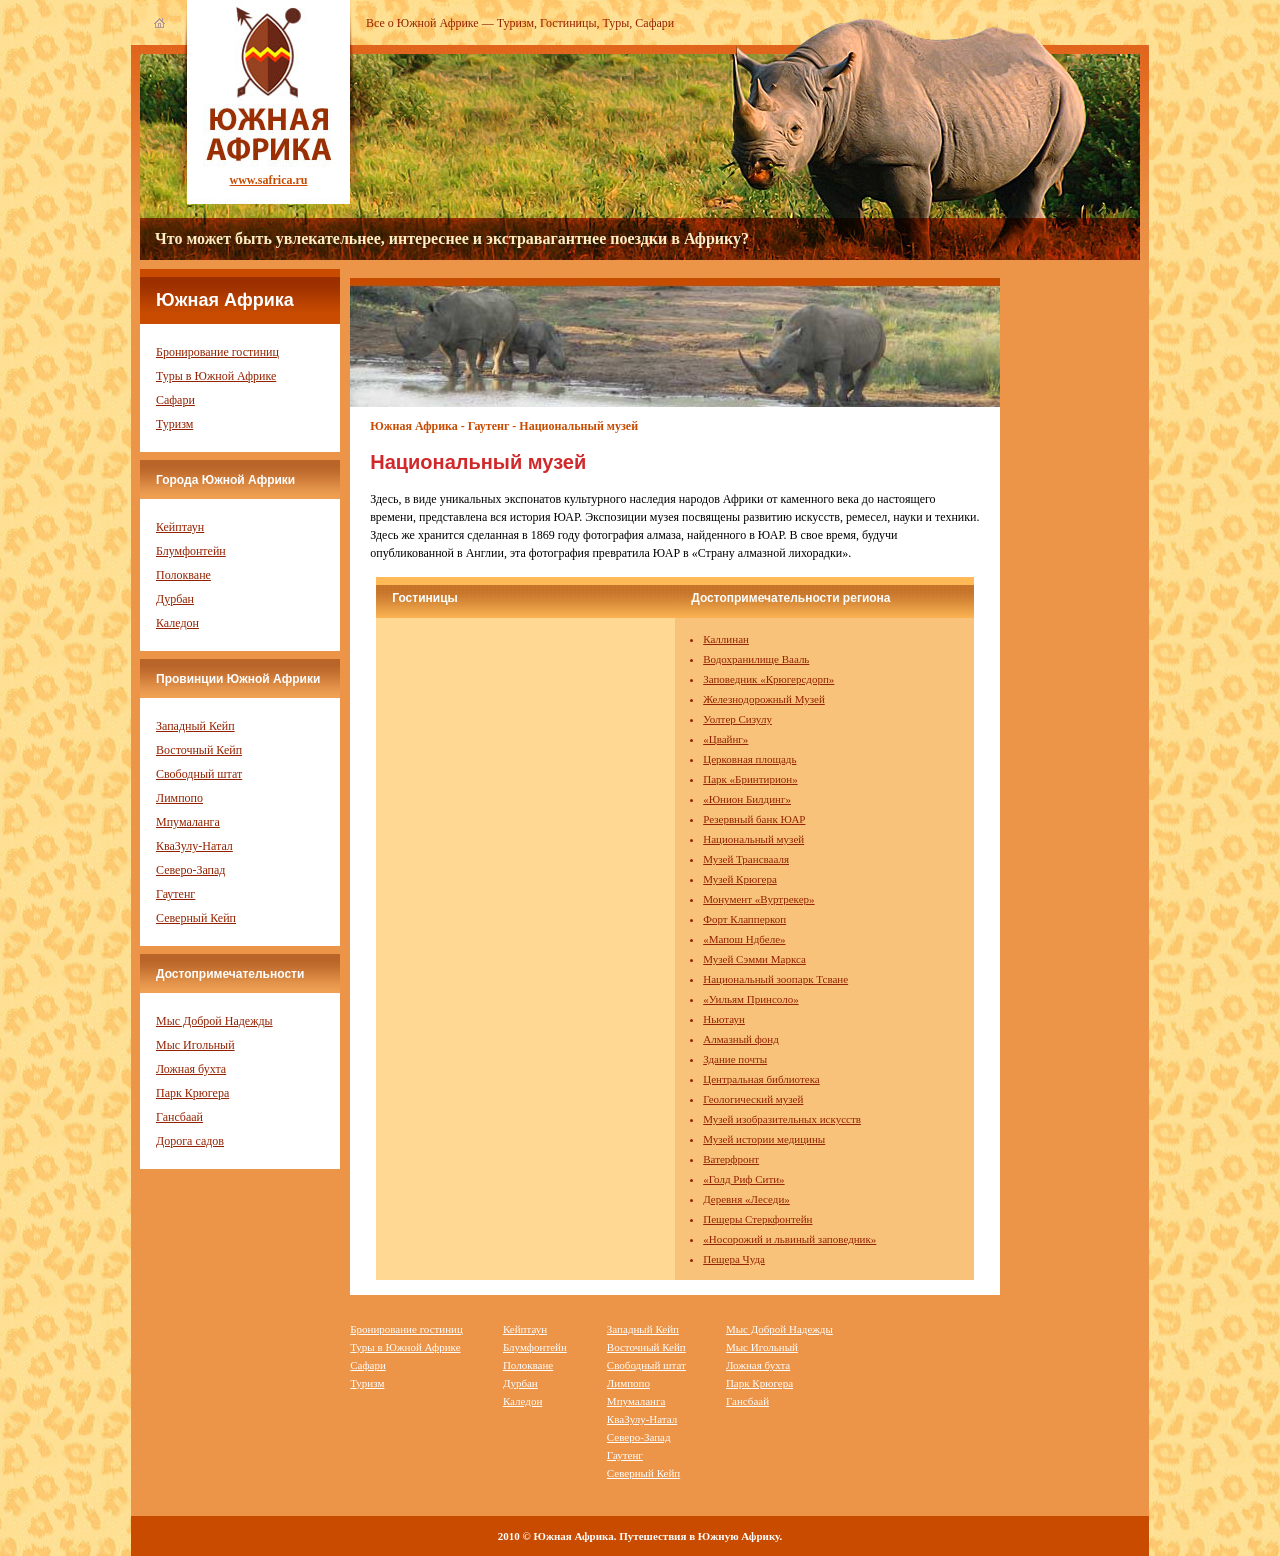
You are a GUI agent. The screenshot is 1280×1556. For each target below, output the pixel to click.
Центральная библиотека (761, 1079)
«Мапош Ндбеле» (744, 939)
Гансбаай (179, 1117)
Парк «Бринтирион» (750, 779)
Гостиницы (568, 23)
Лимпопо (179, 798)
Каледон (177, 623)
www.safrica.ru (269, 180)
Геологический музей (753, 1099)
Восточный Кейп (199, 750)
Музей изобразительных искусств (782, 1119)
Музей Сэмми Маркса (754, 959)
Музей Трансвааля (746, 859)
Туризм (515, 23)
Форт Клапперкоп (744, 919)
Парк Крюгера (192, 1093)
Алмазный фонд (741, 1039)
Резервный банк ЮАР (754, 819)
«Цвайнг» (725, 739)
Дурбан (175, 599)
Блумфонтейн (191, 551)
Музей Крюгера (740, 879)
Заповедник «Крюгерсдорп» (768, 679)
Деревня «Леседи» (746, 1199)
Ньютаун (724, 1019)
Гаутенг (175, 894)
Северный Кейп (196, 918)
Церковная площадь (749, 759)
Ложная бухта (191, 1069)
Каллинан (726, 639)
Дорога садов (190, 1141)
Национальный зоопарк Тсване (775, 979)
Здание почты (735, 1059)
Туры (616, 23)
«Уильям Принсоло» (750, 999)
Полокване (183, 575)
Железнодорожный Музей (764, 699)
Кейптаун (180, 527)
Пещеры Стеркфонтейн (757, 1219)
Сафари (654, 23)
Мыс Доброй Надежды (214, 1021)
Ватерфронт (731, 1159)
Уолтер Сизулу (737, 719)
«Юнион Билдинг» (747, 799)
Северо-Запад (190, 870)
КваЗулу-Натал (194, 846)
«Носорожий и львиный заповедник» (789, 1239)
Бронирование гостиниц (217, 352)
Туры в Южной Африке (216, 376)
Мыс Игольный (195, 1045)
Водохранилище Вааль (756, 659)
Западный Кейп (195, 726)
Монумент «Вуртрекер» (758, 899)
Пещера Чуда (734, 1259)
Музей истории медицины (764, 1139)
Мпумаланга (188, 822)
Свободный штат (199, 774)
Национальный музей (753, 839)
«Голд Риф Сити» (743, 1179)
